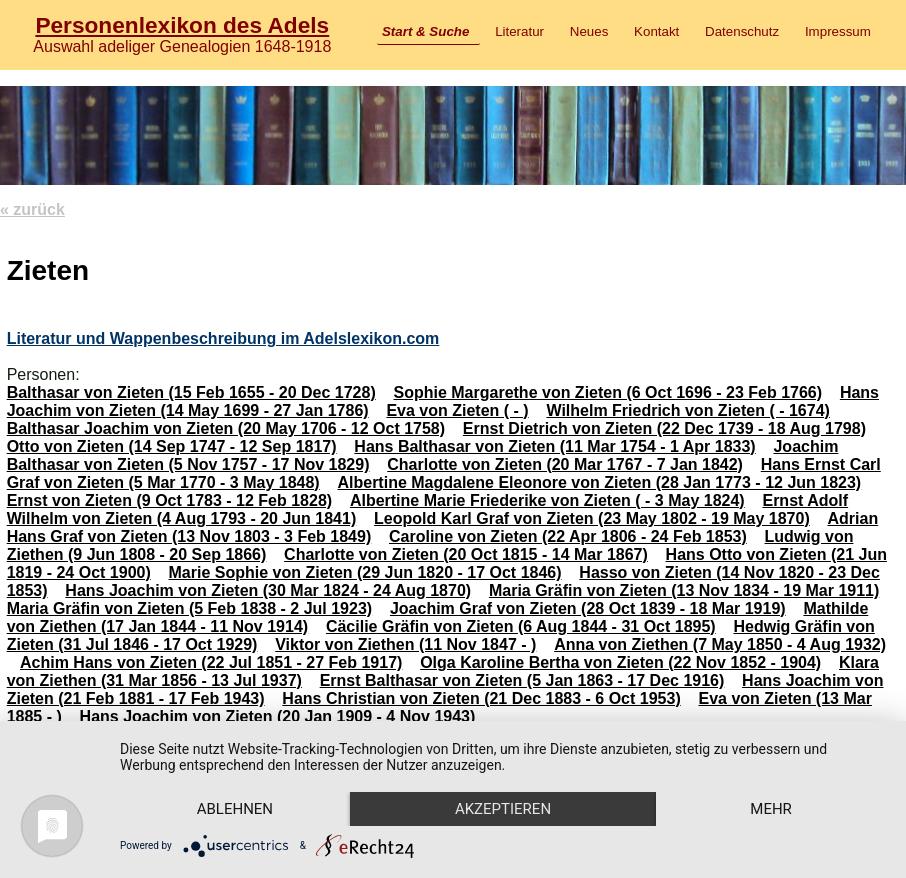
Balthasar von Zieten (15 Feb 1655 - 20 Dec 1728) (191, 392)
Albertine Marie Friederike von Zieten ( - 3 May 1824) (547, 500)
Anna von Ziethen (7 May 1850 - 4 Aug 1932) (720, 644)
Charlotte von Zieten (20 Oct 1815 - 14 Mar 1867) (466, 554)
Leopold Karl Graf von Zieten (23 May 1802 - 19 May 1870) (592, 518)
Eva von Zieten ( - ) (457, 410)
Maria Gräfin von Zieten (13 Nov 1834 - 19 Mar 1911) (684, 590)
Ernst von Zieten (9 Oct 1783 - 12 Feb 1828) (169, 500)
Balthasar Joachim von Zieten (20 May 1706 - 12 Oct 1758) (226, 428)
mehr (771, 809)
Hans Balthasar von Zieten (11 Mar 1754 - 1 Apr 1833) (554, 446)
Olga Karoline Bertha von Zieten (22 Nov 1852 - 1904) (620, 662)
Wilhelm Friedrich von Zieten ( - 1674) (687, 410)
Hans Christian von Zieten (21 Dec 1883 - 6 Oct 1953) (481, 698)
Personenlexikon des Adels (182, 25)
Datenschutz (742, 31)
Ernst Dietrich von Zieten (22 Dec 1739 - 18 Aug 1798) (664, 428)
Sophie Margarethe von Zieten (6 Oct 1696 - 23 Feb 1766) (608, 392)
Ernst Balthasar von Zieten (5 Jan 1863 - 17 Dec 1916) (522, 680)
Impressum (838, 31)
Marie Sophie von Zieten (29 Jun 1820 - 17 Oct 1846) (365, 572)
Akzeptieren (503, 809)
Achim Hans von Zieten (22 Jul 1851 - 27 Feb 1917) (211, 662)
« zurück (32, 209)
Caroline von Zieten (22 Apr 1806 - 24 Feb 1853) (568, 536)
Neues (589, 31)
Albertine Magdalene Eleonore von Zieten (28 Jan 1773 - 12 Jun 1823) (599, 482)
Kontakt (656, 31)
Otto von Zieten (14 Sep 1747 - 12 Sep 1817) (172, 446)
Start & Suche (425, 31)
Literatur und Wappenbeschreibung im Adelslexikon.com (223, 338)
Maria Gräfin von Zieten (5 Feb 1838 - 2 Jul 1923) (189, 608)
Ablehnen (235, 809)
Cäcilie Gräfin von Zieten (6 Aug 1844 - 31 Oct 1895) (521, 626)
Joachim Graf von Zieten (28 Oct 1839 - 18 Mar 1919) (588, 608)
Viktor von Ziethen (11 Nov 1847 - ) (405, 644)
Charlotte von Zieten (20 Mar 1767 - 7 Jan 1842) (565, 464)
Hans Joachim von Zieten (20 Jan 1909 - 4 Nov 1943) (278, 716)
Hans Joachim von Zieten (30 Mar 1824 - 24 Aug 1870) (268, 590)
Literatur (519, 31)
